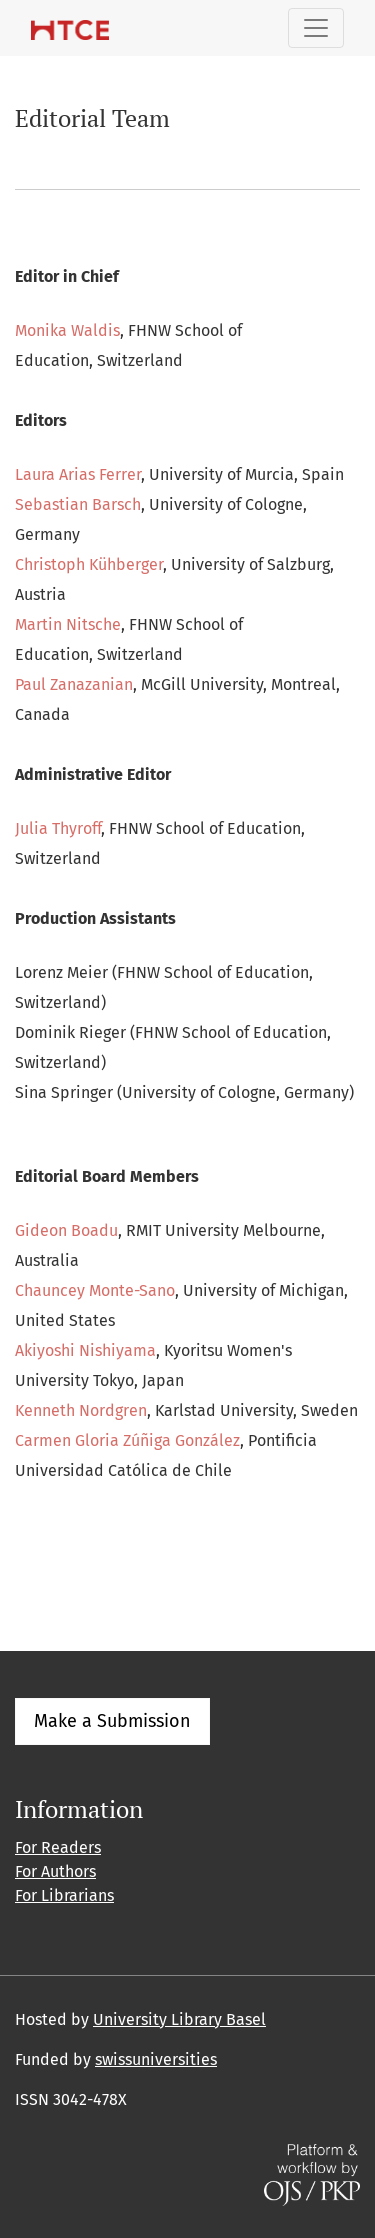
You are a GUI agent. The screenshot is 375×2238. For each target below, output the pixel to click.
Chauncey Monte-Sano (95, 1290)
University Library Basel (179, 2019)
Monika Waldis (67, 330)
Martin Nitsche (68, 624)
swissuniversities (156, 2059)
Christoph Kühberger (89, 564)
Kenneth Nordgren (81, 1410)
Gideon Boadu (66, 1230)
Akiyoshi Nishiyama (85, 1350)
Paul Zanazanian (74, 684)
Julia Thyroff (58, 828)
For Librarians (64, 1895)
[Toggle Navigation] (316, 28)
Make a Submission (112, 1721)
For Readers (58, 1847)
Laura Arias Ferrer (78, 474)
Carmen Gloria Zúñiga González (127, 1440)
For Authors (55, 1871)
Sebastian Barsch (78, 504)
